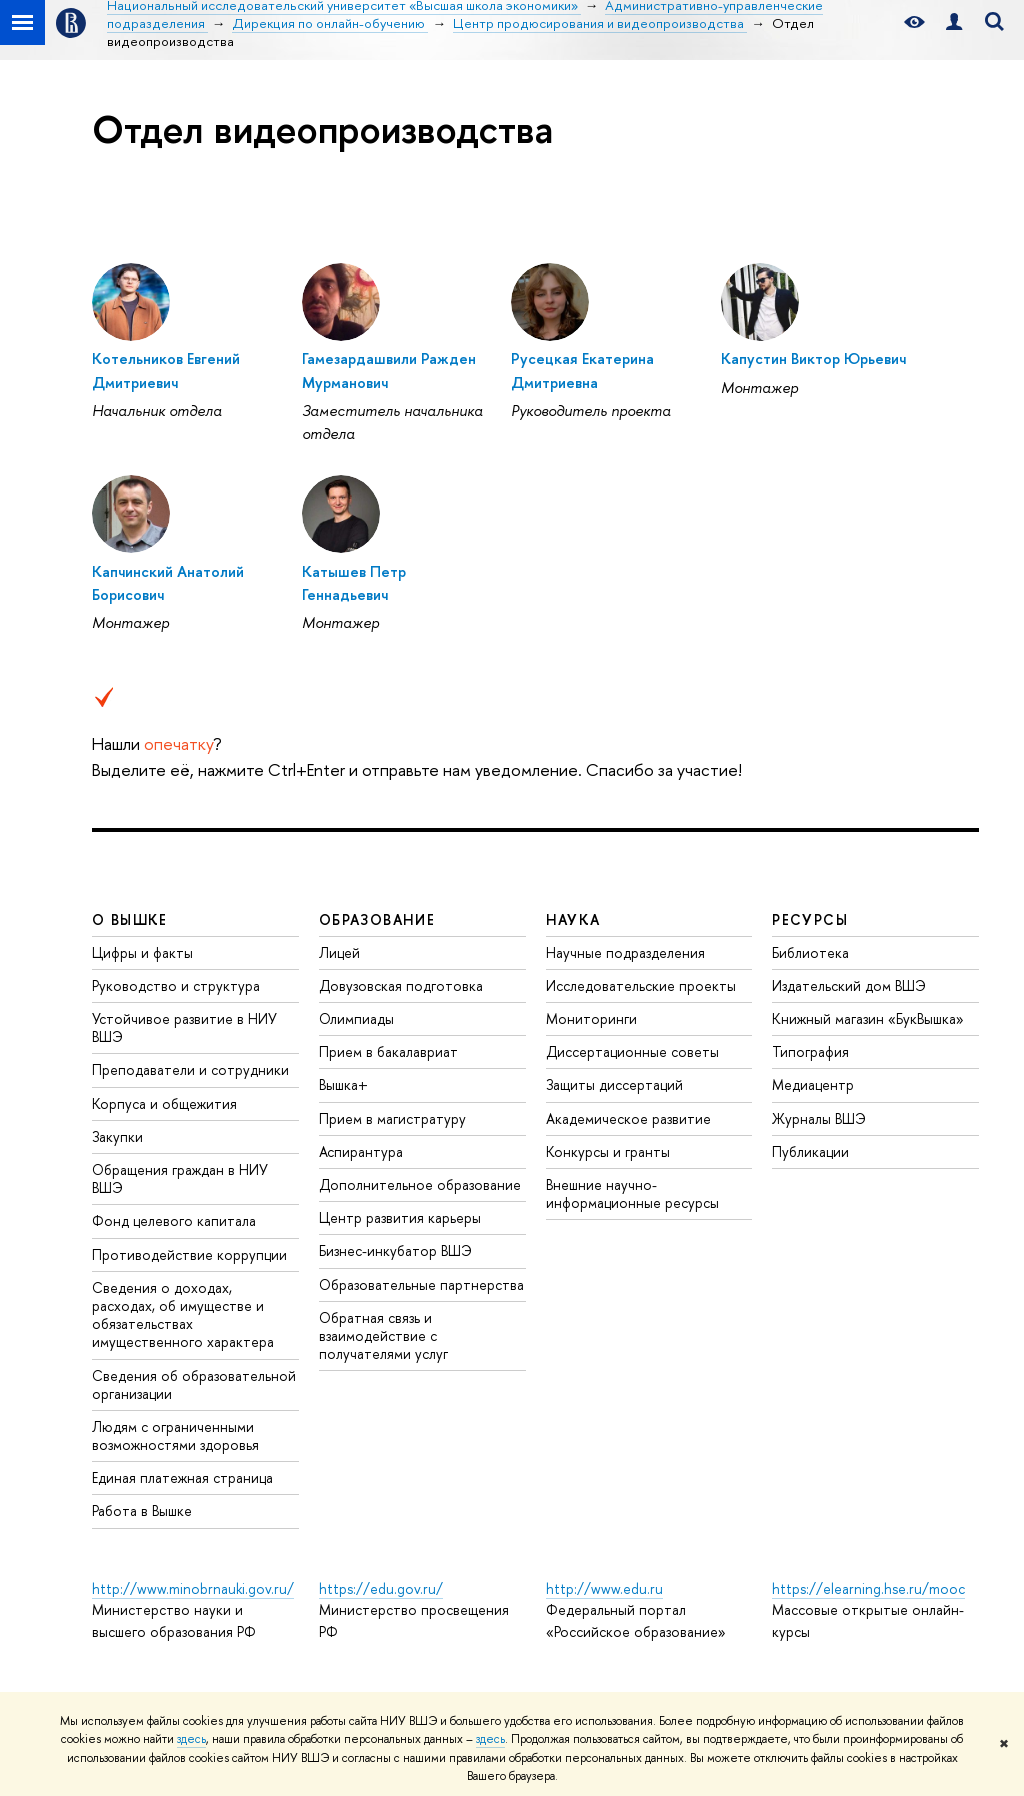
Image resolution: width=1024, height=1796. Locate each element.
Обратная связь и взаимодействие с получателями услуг (383, 1335)
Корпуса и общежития (164, 1103)
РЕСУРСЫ (810, 919)
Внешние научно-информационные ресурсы (632, 1193)
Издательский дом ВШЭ (849, 985)
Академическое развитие (628, 1118)
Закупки (117, 1136)
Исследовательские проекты (641, 985)
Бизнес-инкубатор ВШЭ (395, 1250)
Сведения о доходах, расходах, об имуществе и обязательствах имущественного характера (183, 1315)
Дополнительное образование (420, 1184)
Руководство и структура (176, 985)
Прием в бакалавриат (388, 1051)
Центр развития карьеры (400, 1217)
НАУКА (573, 919)
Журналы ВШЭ (819, 1118)
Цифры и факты (142, 952)
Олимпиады (356, 1018)
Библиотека (810, 952)
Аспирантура (361, 1151)
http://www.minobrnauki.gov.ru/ (193, 1588)
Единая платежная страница (182, 1477)
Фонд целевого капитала (174, 1220)
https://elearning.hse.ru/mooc (868, 1588)
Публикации (810, 1151)
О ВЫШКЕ (130, 919)
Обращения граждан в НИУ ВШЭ (180, 1178)
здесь (191, 1739)
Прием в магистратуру (392, 1118)
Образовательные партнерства (421, 1284)
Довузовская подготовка (401, 985)
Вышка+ (343, 1084)
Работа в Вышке (142, 1510)
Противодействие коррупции (189, 1254)
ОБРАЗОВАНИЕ (377, 919)
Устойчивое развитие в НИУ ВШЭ (184, 1027)
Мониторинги (591, 1018)
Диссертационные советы (632, 1051)
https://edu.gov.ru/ (381, 1588)
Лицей (339, 952)
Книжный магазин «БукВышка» (868, 1018)
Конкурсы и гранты (608, 1151)
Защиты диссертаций (614, 1084)
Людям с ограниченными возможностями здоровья (175, 1435)
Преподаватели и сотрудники (190, 1069)
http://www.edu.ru (604, 1588)
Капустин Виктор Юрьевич (813, 358)
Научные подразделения (625, 952)
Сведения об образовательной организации (194, 1384)
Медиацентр (813, 1084)
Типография (810, 1051)
